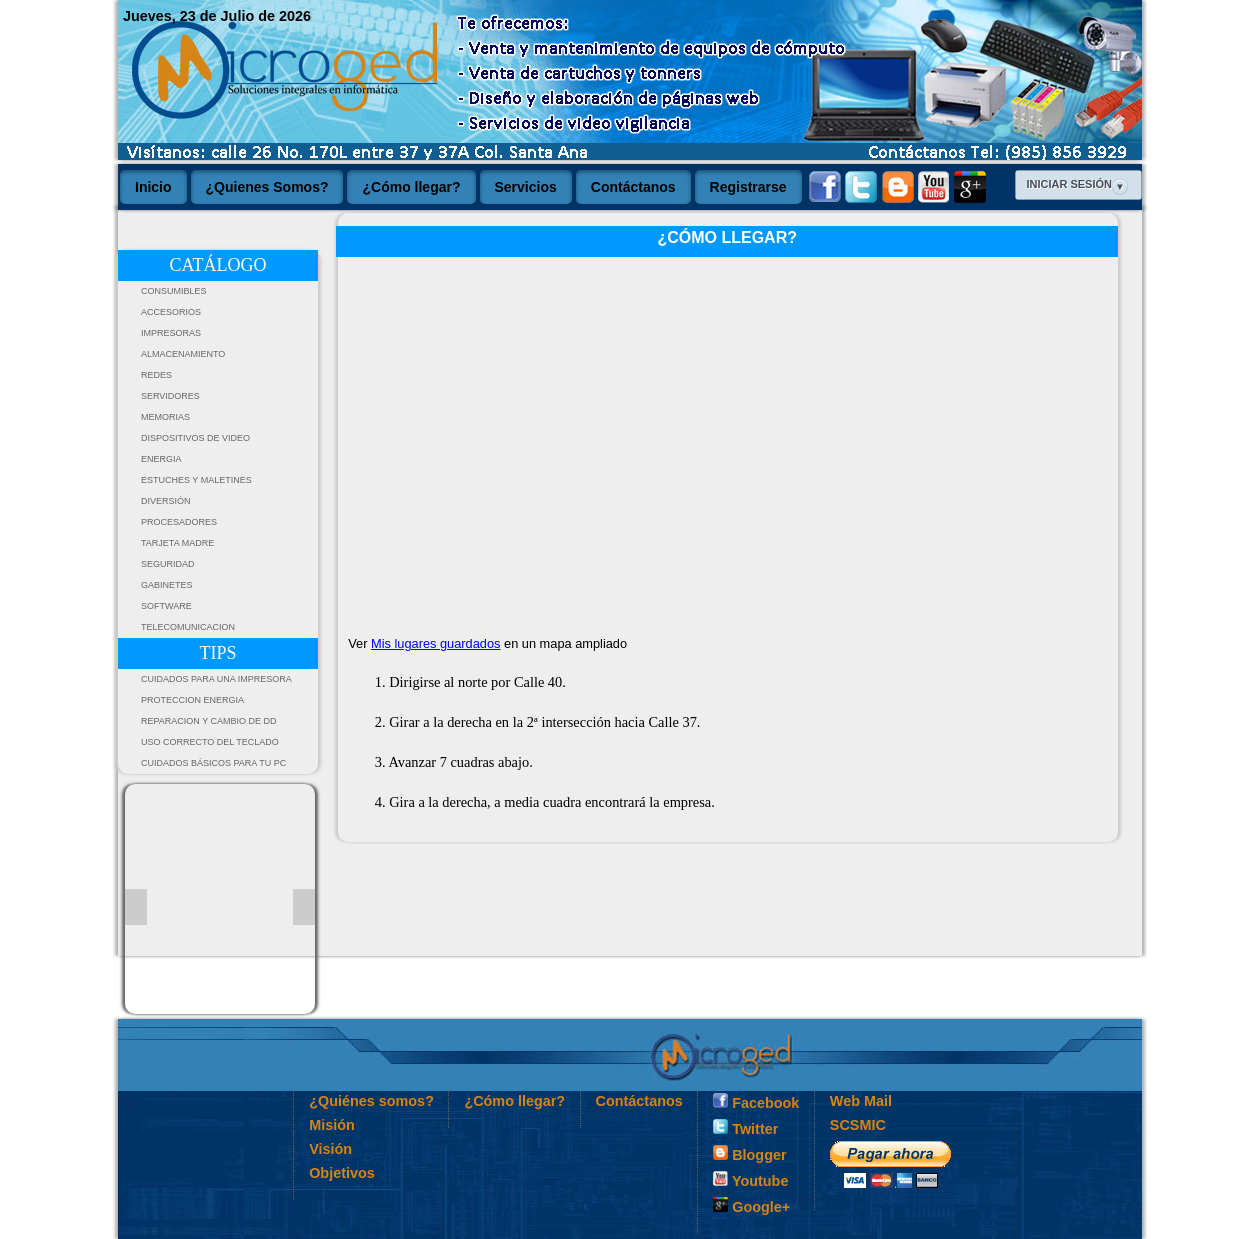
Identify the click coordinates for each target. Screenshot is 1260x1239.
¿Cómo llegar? (514, 1101)
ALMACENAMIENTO (183, 354)
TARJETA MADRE (177, 543)
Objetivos (342, 1173)
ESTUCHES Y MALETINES (196, 480)
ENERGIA (161, 459)
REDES (156, 375)
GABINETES (167, 585)
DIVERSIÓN (166, 501)
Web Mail (861, 1101)
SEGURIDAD (168, 564)
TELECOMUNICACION (188, 627)
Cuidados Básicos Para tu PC (213, 763)
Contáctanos (639, 1101)
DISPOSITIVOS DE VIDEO (195, 438)
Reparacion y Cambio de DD (209, 721)
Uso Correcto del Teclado (210, 742)
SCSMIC (858, 1125)
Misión (332, 1125)
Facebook (756, 1102)
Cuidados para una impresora (216, 679)
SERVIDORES (170, 396)
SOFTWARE (166, 606)
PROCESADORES (179, 522)
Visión (330, 1149)
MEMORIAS (165, 417)
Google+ (751, 1206)
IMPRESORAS (171, 333)
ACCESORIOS (171, 312)
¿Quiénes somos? (371, 1101)
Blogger (749, 1154)
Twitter (745, 1128)
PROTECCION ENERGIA (192, 700)
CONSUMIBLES (174, 291)
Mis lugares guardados (435, 643)
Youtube (750, 1180)
